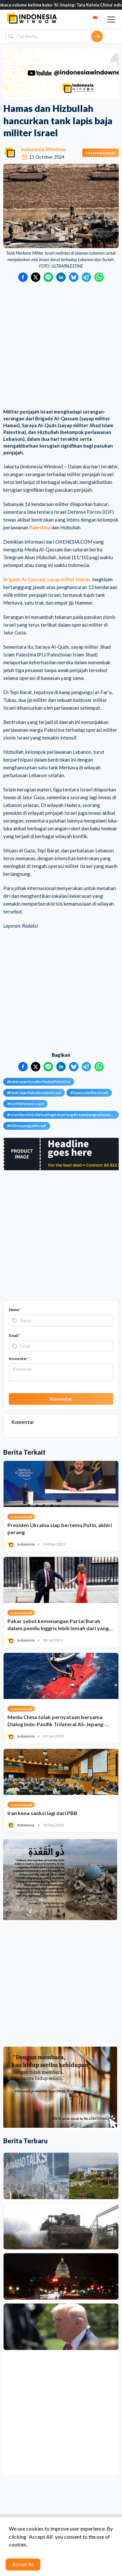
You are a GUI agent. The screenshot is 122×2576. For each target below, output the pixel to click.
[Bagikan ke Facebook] (23, 277)
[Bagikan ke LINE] (48, 277)
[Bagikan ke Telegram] (86, 277)
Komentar (19, 1358)
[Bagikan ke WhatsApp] (99, 277)
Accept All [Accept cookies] (23, 2564)
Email (14, 1335)
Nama (15, 1309)
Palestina (39, 527)
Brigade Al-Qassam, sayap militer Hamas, (47, 579)
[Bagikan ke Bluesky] (73, 277)
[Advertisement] (61, 346)
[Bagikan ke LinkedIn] (61, 277)
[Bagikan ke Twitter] (35, 277)
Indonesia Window (43, 149)
